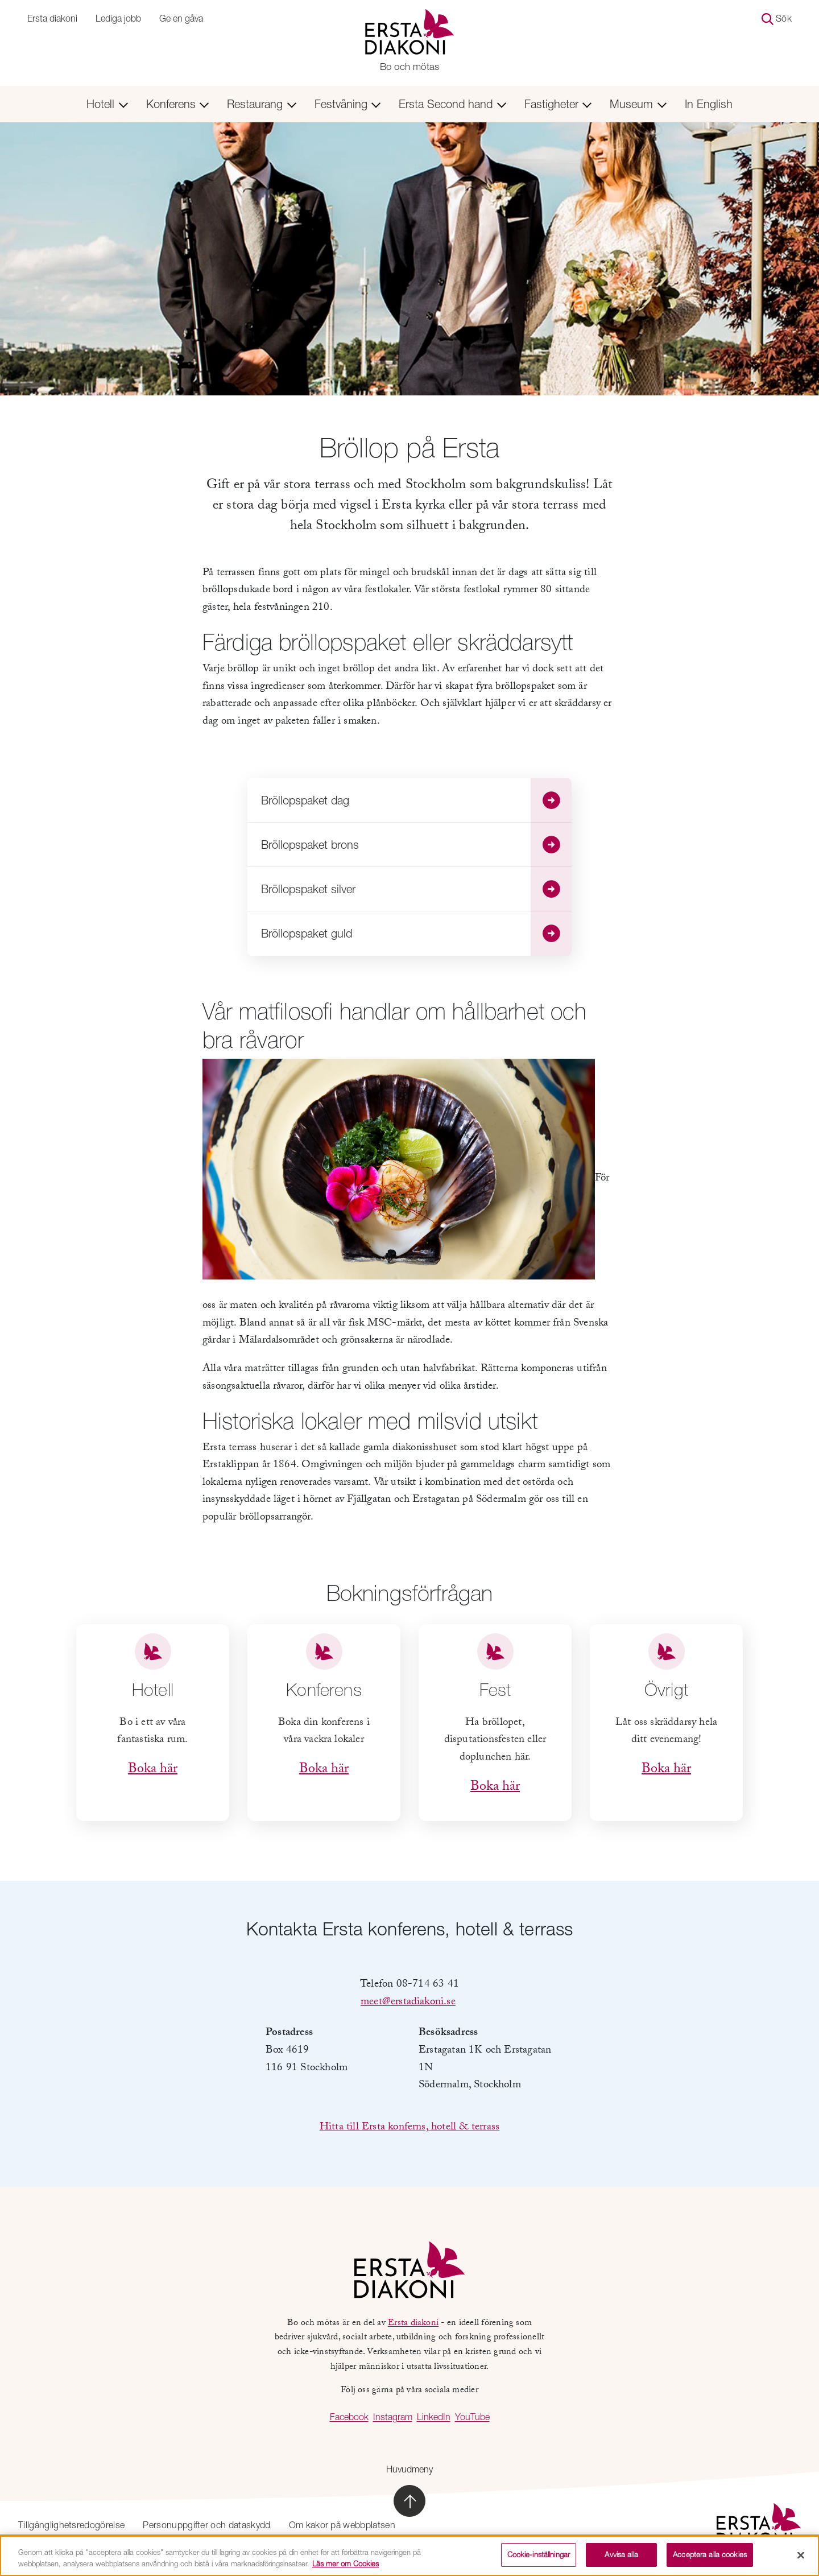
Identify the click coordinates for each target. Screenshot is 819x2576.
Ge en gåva (181, 18)
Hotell (107, 103)
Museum (638, 103)
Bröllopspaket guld (416, 933)
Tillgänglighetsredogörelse (71, 2525)
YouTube (472, 2417)
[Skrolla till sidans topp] (409, 2501)
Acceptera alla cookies (710, 2558)
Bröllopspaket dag (416, 800)
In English (709, 103)
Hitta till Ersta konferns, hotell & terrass (409, 2128)
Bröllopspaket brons (416, 845)
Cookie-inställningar (538, 2558)
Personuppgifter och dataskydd (206, 2525)
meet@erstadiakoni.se (408, 2002)
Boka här (152, 1770)
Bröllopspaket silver (416, 889)
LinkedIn (433, 2417)
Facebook (349, 2417)
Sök (777, 19)
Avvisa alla (621, 2558)
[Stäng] (800, 2558)
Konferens (177, 103)
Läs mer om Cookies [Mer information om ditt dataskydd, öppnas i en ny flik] (345, 2567)
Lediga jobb (118, 18)
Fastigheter (558, 103)
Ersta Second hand (452, 103)
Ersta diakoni (52, 18)
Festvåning (348, 103)
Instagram (392, 2417)
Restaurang (261, 103)
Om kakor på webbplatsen (342, 2525)
